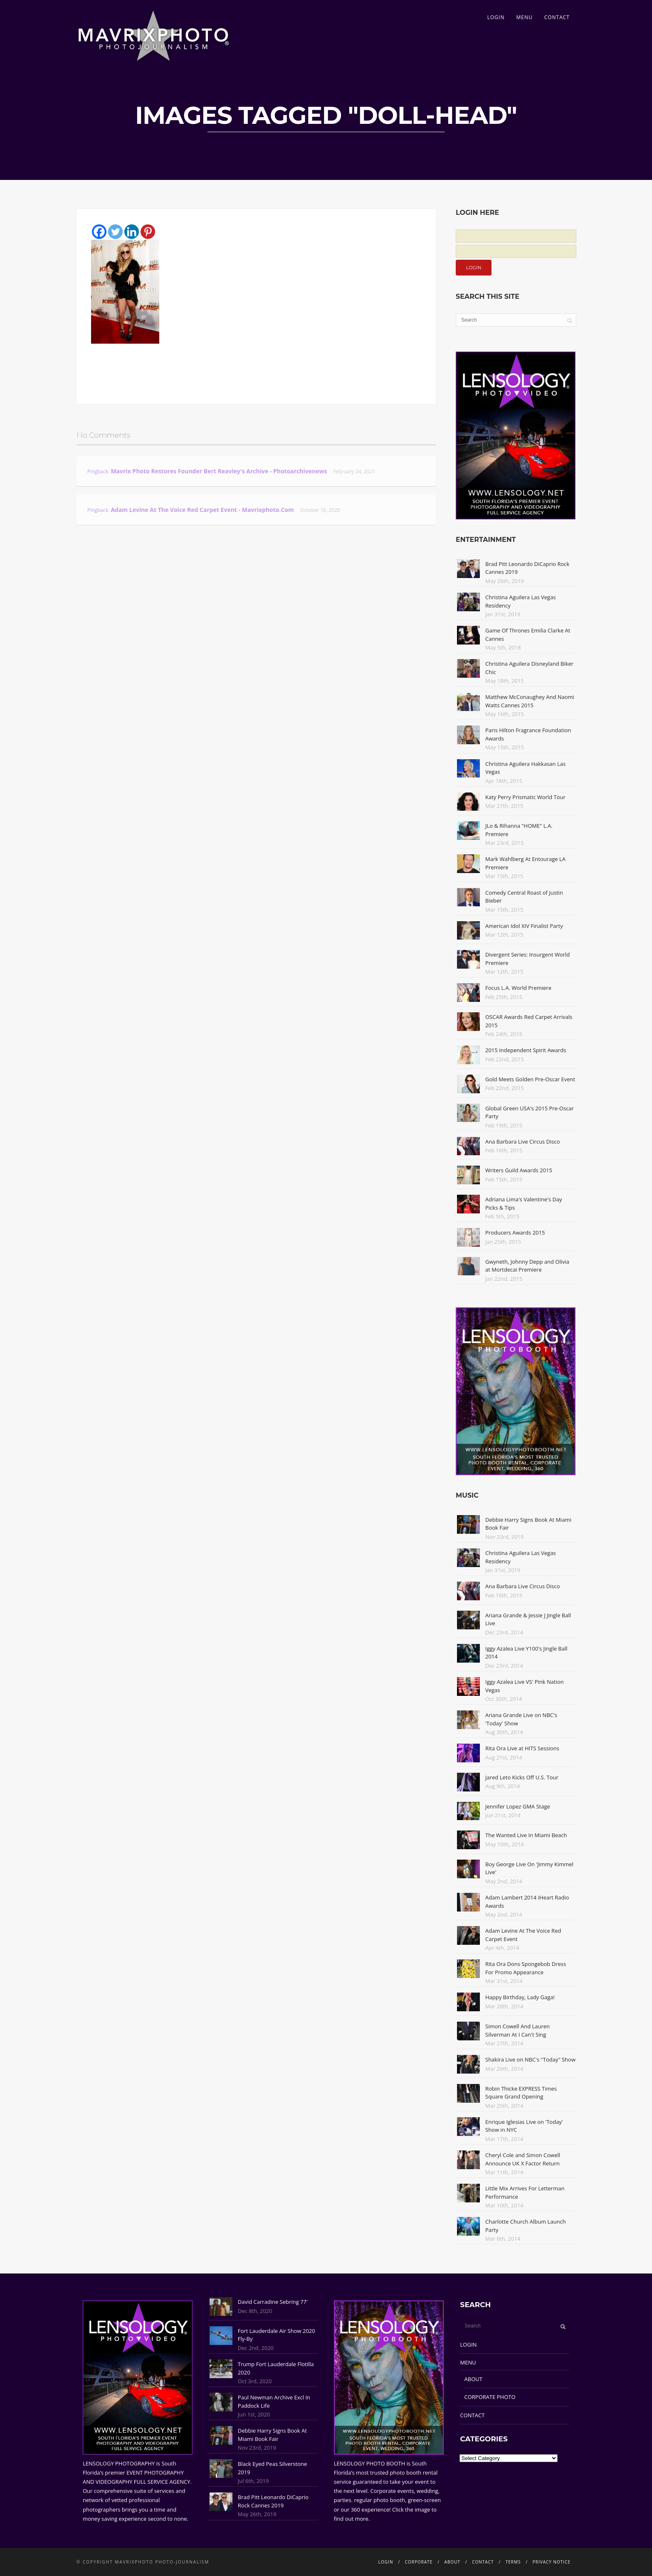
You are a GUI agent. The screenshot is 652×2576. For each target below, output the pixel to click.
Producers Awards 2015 (515, 1232)
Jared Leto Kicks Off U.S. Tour (521, 1777)
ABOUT (473, 2379)
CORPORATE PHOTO (490, 2397)
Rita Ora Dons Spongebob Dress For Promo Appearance (525, 1968)
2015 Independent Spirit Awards (525, 1050)
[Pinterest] (148, 231)
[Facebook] (99, 231)
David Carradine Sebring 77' (273, 2301)
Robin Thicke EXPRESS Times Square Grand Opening (521, 2093)
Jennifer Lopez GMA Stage (517, 1806)
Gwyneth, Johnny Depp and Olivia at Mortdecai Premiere (527, 1266)
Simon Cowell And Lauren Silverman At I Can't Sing (517, 2030)
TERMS (513, 2562)
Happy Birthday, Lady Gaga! (520, 1997)
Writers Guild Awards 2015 (518, 1170)
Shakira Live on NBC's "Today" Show (530, 2059)
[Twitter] (115, 231)
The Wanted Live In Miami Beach (526, 1835)
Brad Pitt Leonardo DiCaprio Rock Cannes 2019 (273, 2501)
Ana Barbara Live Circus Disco (522, 1141)
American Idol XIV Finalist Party (524, 926)
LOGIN (496, 17)
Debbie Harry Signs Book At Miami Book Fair (272, 2435)
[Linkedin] (131, 231)
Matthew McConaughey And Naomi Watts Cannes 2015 (529, 701)
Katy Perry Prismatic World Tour (525, 797)
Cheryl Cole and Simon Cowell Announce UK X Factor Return (522, 2159)
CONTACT (557, 17)
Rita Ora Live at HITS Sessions (522, 1748)
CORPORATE (419, 2562)
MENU (524, 17)
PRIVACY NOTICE (551, 2562)
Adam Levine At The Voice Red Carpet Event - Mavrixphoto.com (202, 510)
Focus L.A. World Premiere (518, 988)
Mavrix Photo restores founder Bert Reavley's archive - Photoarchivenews (219, 471)
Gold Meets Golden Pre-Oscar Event (530, 1079)
